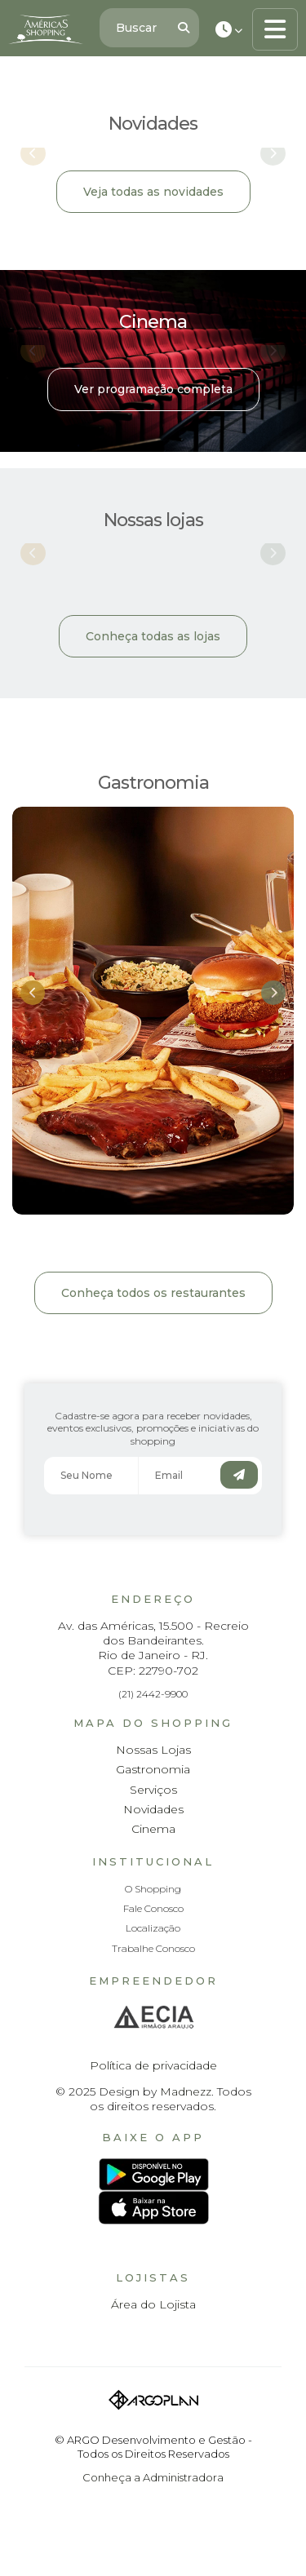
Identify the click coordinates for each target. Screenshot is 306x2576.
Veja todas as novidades (153, 191)
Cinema (153, 1828)
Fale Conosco (153, 1908)
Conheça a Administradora (153, 2477)
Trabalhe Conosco (153, 1948)
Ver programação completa (153, 389)
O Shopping (153, 1889)
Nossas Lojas (153, 1749)
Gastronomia (153, 1769)
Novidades (153, 1809)
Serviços (153, 1789)
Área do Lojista (153, 2304)
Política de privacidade (153, 2065)
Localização (153, 1928)
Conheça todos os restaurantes (153, 1293)
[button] (32, 992)
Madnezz (185, 2091)
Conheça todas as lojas (153, 636)
